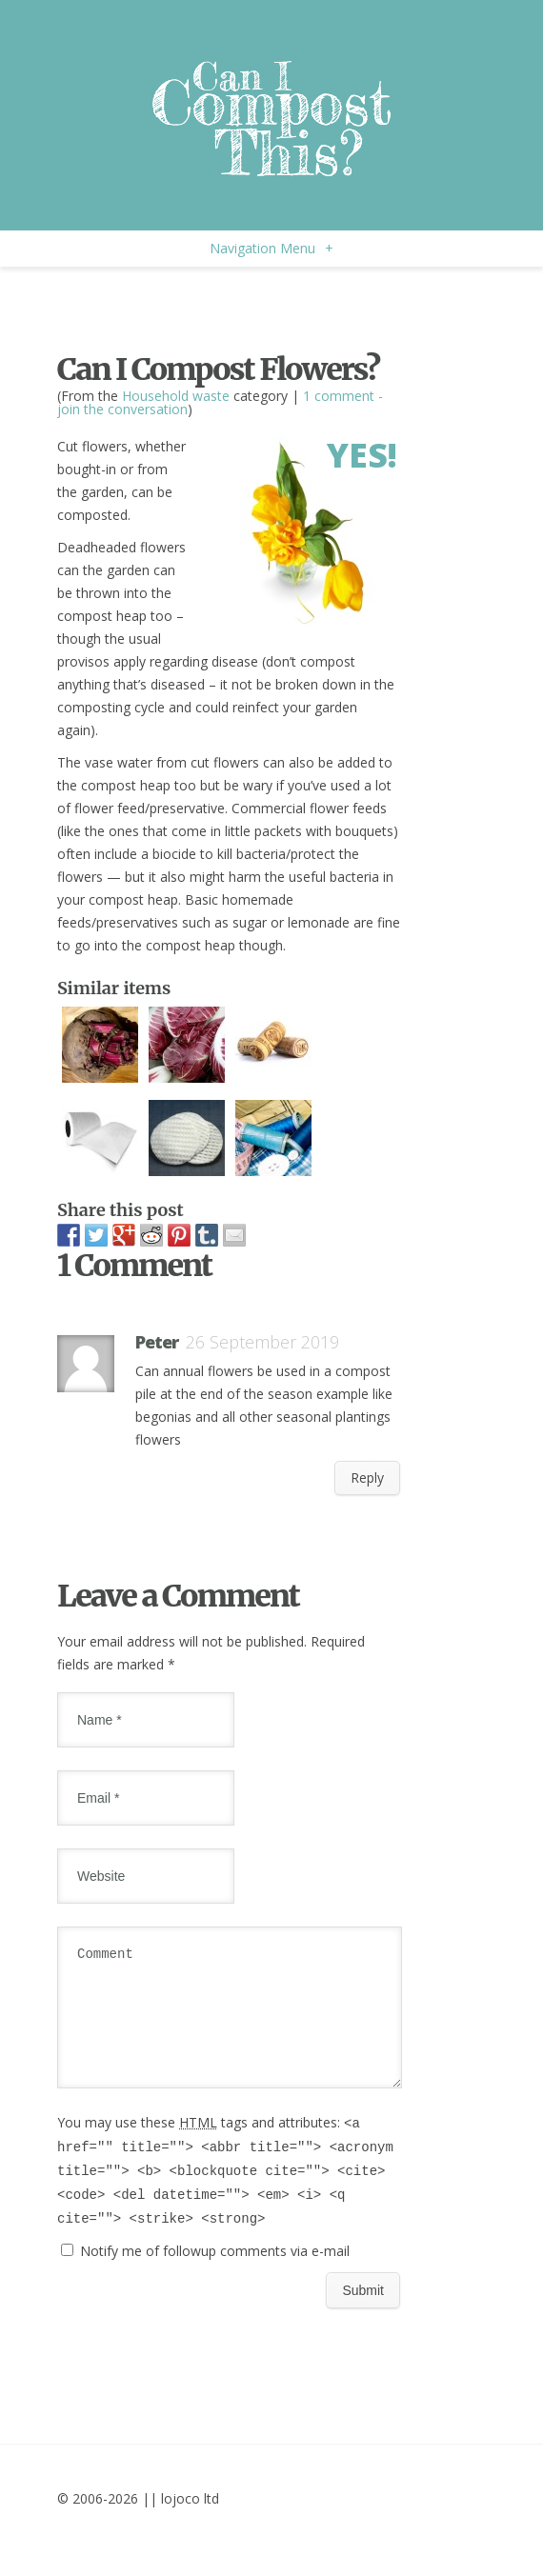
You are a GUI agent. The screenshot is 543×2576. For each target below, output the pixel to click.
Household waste (176, 396)
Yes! (362, 454)
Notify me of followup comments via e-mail (215, 2274)
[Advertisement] (280, 304)
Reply (367, 1477)
